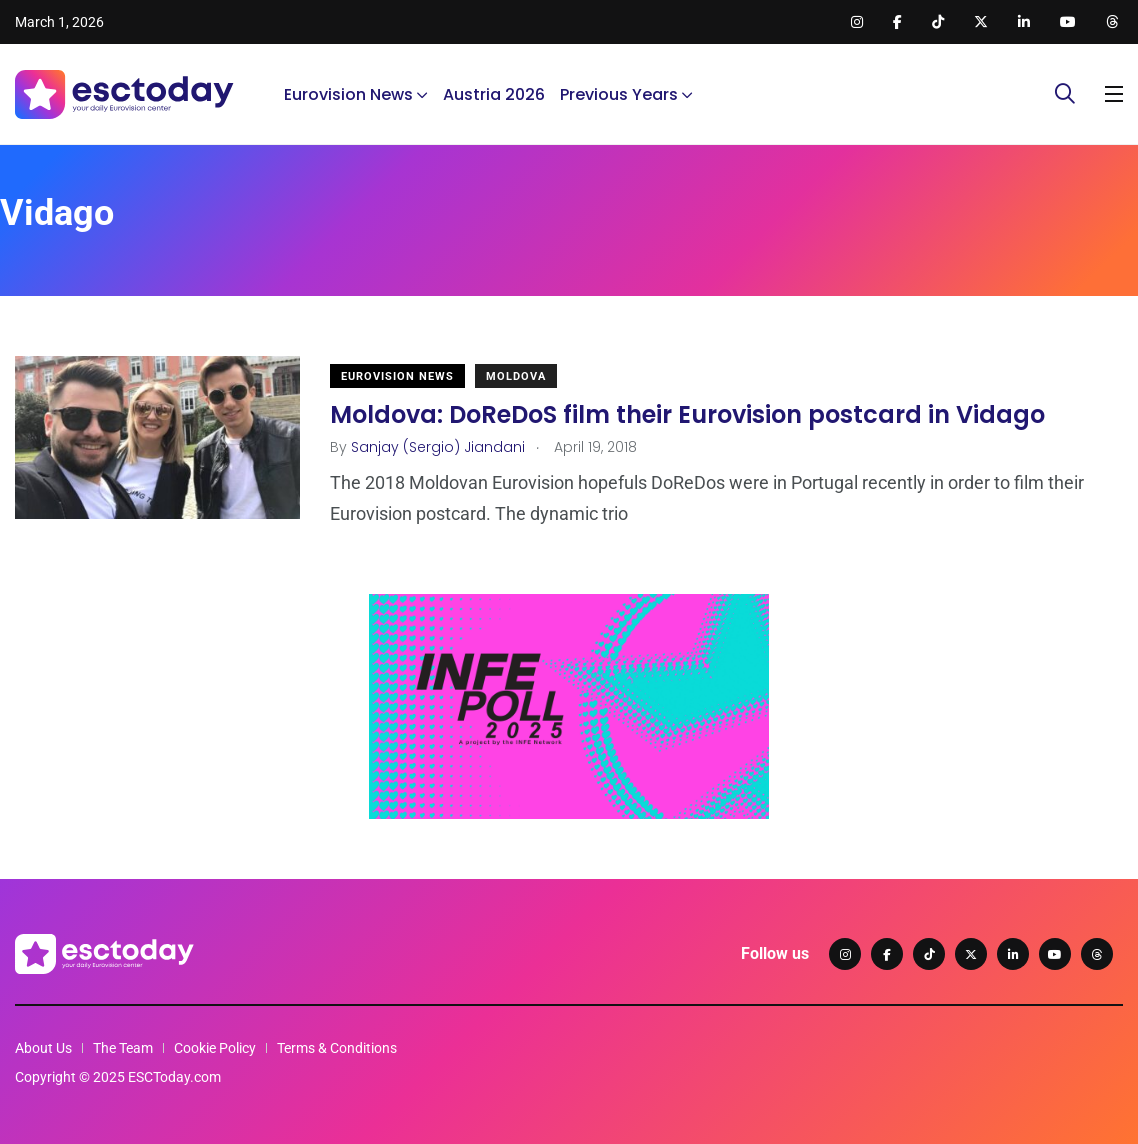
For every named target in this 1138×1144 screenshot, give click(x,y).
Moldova (516, 376)
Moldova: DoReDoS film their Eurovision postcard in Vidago (687, 414)
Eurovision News (348, 94)
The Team (123, 1048)
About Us (43, 1048)
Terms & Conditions (337, 1048)
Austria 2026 (494, 94)
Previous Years (619, 94)
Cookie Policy (215, 1048)
